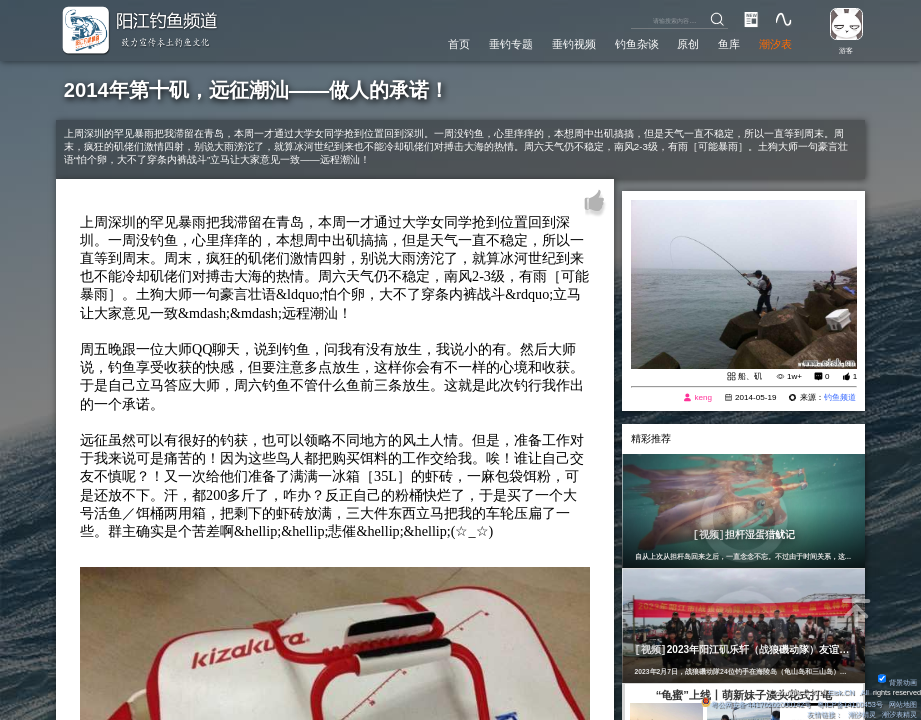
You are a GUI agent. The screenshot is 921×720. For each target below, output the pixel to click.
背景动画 (897, 682)
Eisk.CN (841, 692)
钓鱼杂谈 (637, 44)
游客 (846, 50)
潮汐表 (775, 44)
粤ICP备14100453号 (849, 704)
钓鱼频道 (840, 397)
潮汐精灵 (862, 714)
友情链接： (824, 714)
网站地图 (903, 704)
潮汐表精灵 (899, 714)
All (865, 692)
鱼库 (729, 44)
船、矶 (750, 376)
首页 (459, 44)
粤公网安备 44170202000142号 (757, 704)
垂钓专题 (511, 44)
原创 (688, 44)
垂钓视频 (574, 44)
